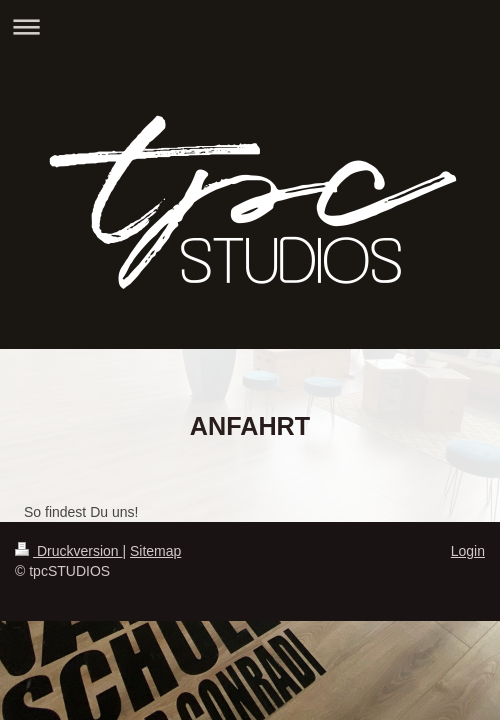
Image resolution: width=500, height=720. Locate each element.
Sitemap (155, 551)
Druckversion (68, 551)
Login (468, 551)
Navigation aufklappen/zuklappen (250, 26)
